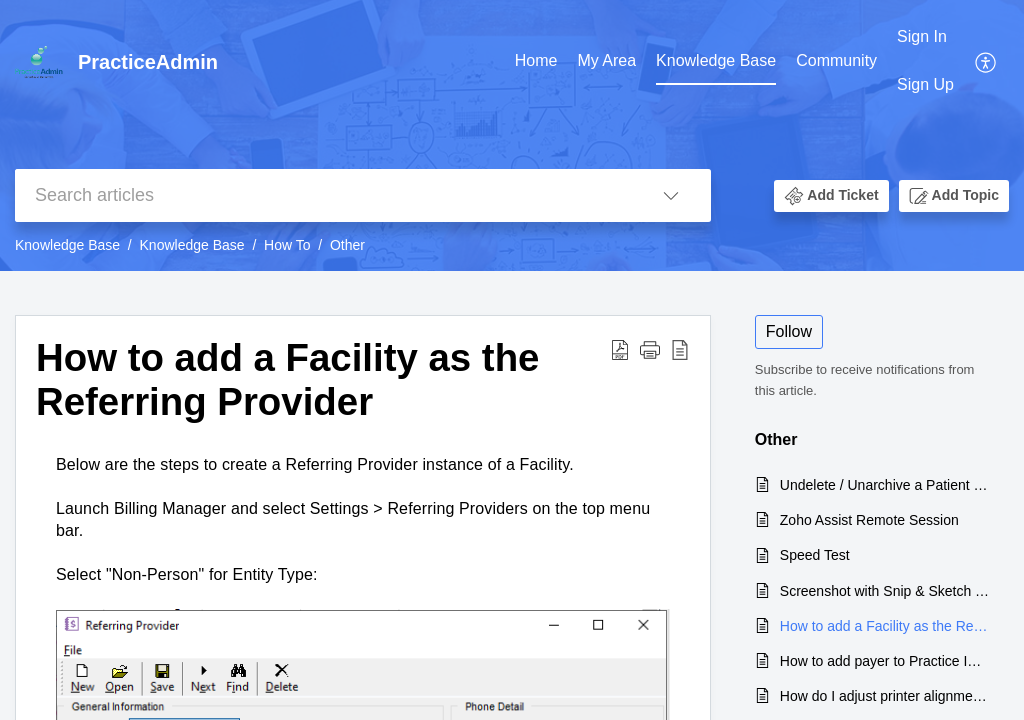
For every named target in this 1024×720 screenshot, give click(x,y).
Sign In (922, 36)
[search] (323, 195)
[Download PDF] (620, 349)
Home (536, 60)
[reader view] (680, 349)
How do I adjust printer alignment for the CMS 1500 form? (884, 696)
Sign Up (925, 84)
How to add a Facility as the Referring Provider (287, 379)
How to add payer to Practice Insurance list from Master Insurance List (884, 661)
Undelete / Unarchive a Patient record (884, 485)
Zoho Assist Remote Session (869, 520)
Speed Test (815, 555)
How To (287, 245)
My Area (606, 60)
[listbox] (671, 195)
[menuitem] (925, 61)
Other (347, 245)
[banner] (512, 135)
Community (836, 60)
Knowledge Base (716, 60)
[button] (831, 196)
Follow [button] (789, 331)
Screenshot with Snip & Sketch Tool (884, 591)
